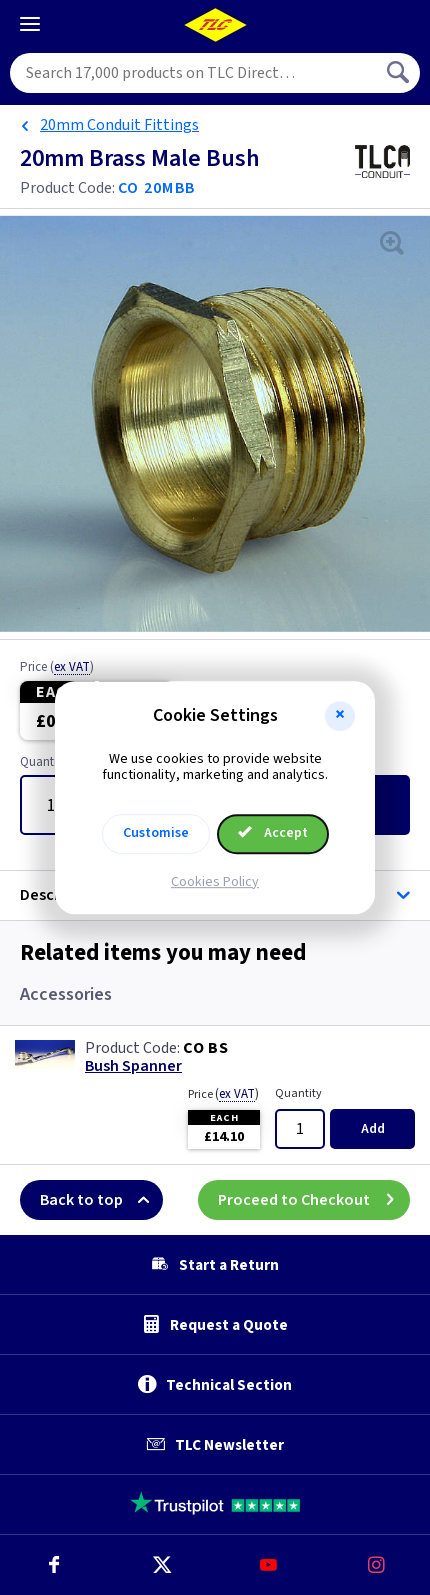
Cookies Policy (215, 882)
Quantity (298, 1093)
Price (57, 668)
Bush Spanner (133, 1066)
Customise (156, 833)
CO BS (206, 1048)
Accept (273, 833)
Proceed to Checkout (314, 1200)
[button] (340, 716)
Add (373, 1129)
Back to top (101, 1200)
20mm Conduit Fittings (119, 125)
